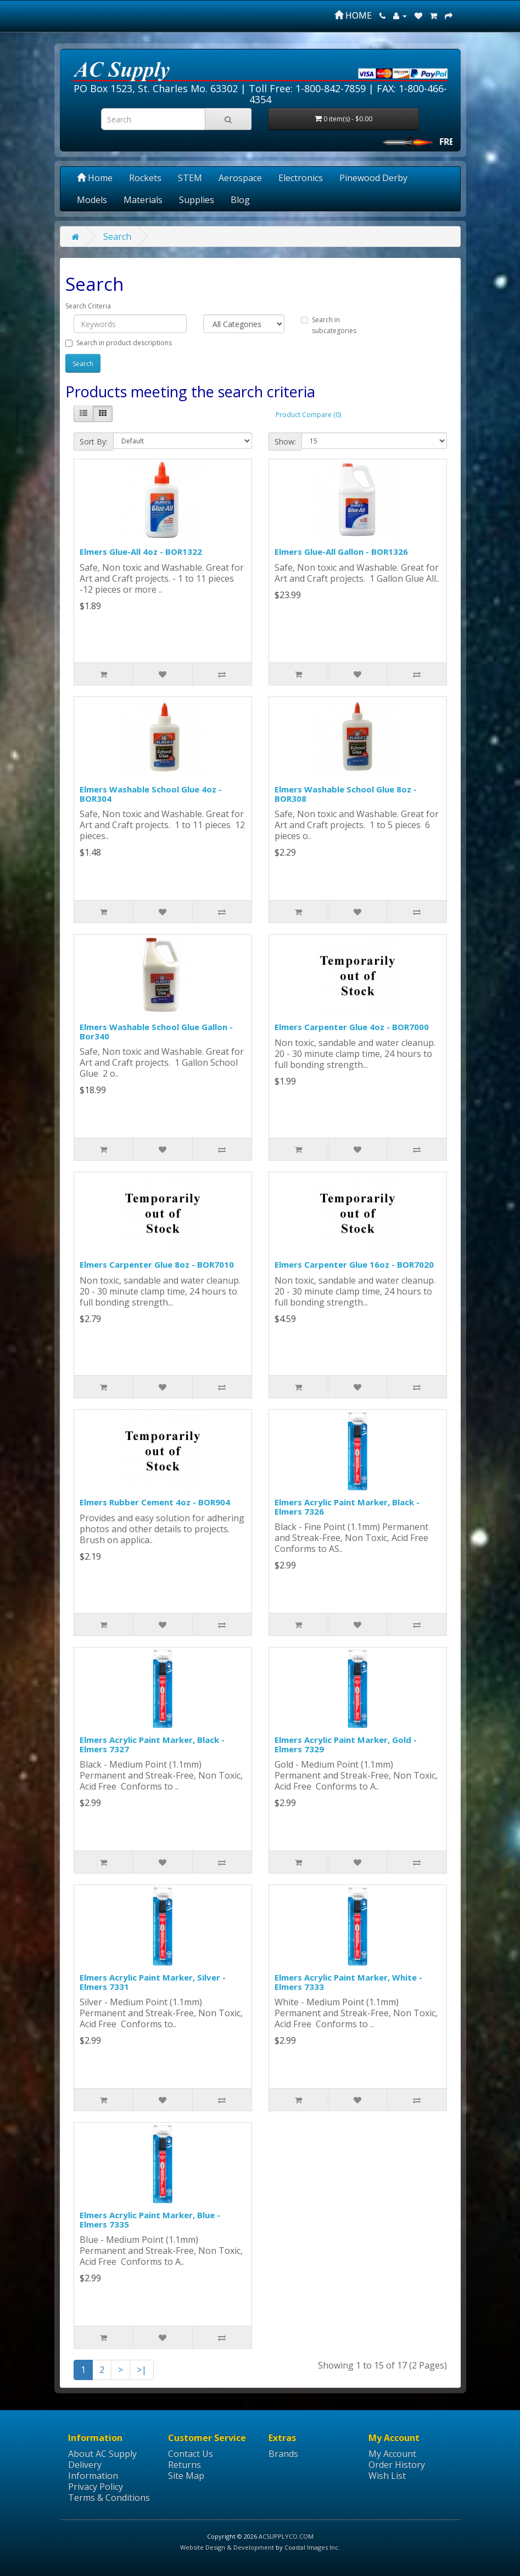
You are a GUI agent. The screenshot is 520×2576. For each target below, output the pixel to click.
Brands (283, 2454)
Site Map (186, 2476)
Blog (240, 200)
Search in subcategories (328, 325)
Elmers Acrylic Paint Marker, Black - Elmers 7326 (347, 1507)
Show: (285, 441)
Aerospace (240, 178)
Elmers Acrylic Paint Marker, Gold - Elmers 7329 (346, 1744)
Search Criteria (88, 306)
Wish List (387, 2476)
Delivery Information (93, 2470)
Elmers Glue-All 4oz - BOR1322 (141, 551)
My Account (392, 2454)
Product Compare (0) (308, 414)
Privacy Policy (95, 2487)
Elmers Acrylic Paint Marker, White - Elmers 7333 (348, 1982)
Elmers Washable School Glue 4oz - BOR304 (151, 794)
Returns (184, 2465)
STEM (190, 178)
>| (142, 2370)
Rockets (145, 178)
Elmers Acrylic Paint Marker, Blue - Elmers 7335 (150, 2219)
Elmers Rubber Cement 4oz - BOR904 (155, 1502)
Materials (143, 200)
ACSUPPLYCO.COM (286, 2536)
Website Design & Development (227, 2547)
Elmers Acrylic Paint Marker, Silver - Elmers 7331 (153, 1982)
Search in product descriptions (118, 342)
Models (92, 200)
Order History (396, 2465)
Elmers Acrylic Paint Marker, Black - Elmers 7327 (152, 1744)
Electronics (300, 178)
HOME (353, 15)
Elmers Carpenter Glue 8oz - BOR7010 (157, 1264)
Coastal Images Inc (311, 2547)
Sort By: (94, 441)
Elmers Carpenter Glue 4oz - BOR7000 (352, 1026)
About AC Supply (102, 2454)
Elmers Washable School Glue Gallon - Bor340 (156, 1031)
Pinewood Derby (373, 178)
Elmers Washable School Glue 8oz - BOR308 (346, 794)
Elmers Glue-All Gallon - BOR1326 (341, 551)
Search (117, 236)
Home (95, 178)
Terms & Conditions (109, 2497)
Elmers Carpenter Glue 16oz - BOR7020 (354, 1264)
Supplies (196, 200)
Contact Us (190, 2454)
